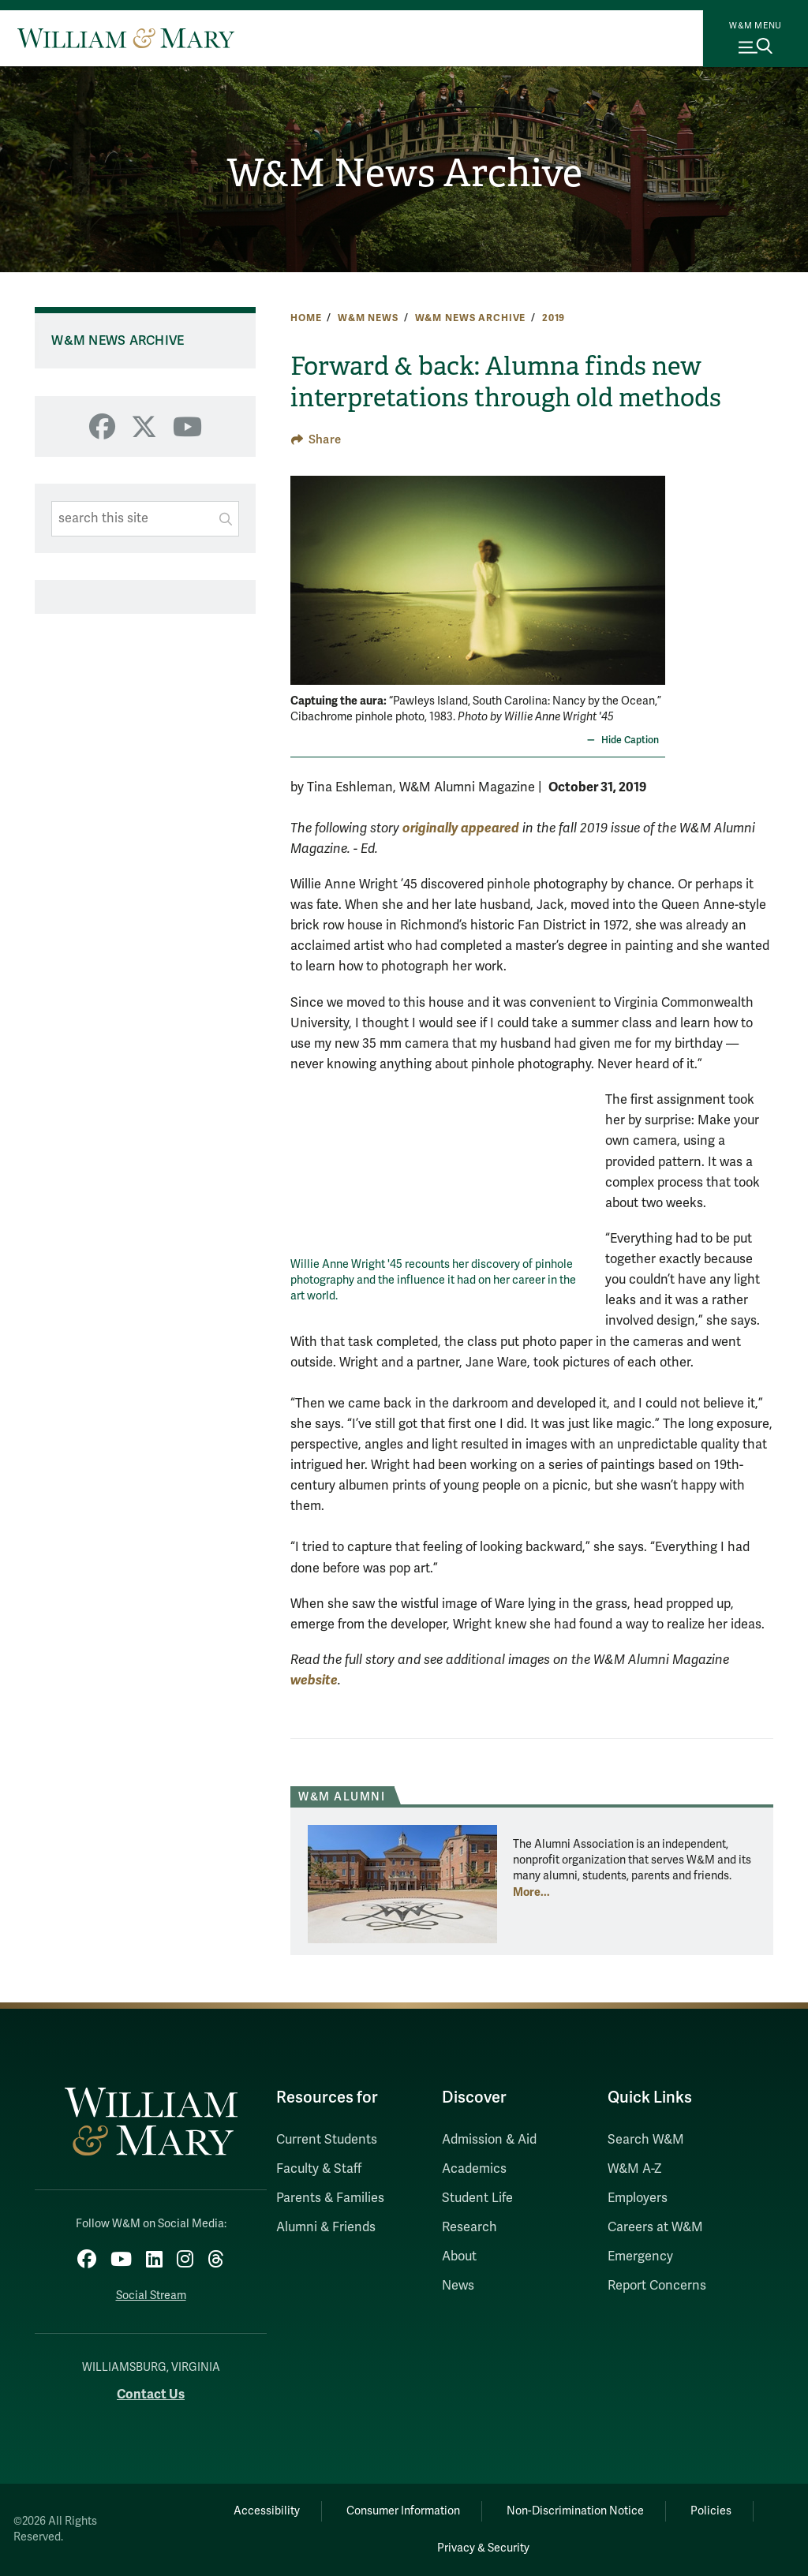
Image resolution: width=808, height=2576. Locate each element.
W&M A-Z (635, 2169)
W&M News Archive (404, 173)
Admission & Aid (489, 2140)
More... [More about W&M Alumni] (531, 1892)
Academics (474, 2169)
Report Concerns (657, 2286)
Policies (710, 2511)
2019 (553, 318)
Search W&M (646, 2140)
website (314, 1680)
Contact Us (151, 2394)
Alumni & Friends (326, 2227)
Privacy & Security (483, 2548)
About (459, 2256)
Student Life (477, 2198)
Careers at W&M (655, 2227)
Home (305, 318)
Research (469, 2227)
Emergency (640, 2256)
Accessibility (267, 2511)
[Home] (125, 37)
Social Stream (151, 2295)
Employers (638, 2198)
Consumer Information (403, 2511)
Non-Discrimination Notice (575, 2511)
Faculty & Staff (318, 2169)
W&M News (368, 318)
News (458, 2286)
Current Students (326, 2140)
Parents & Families (330, 2198)
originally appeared (460, 828)
